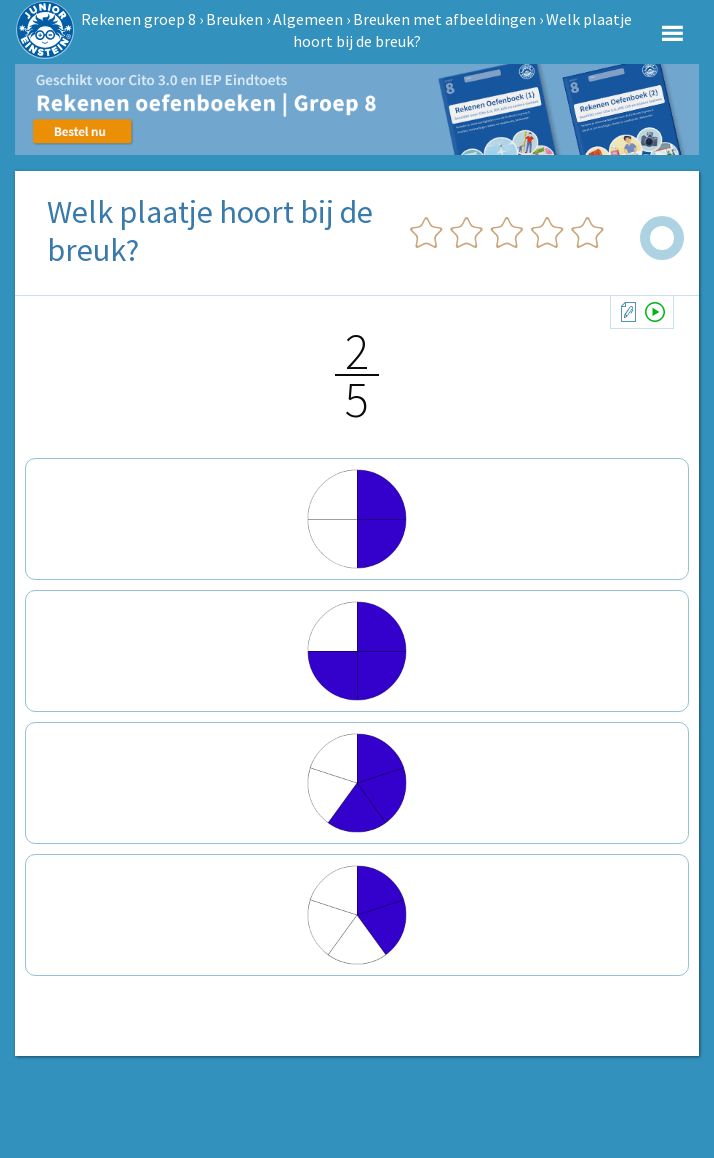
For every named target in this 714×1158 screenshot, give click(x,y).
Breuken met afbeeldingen (444, 19)
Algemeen (308, 19)
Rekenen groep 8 (138, 19)
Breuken (234, 19)
